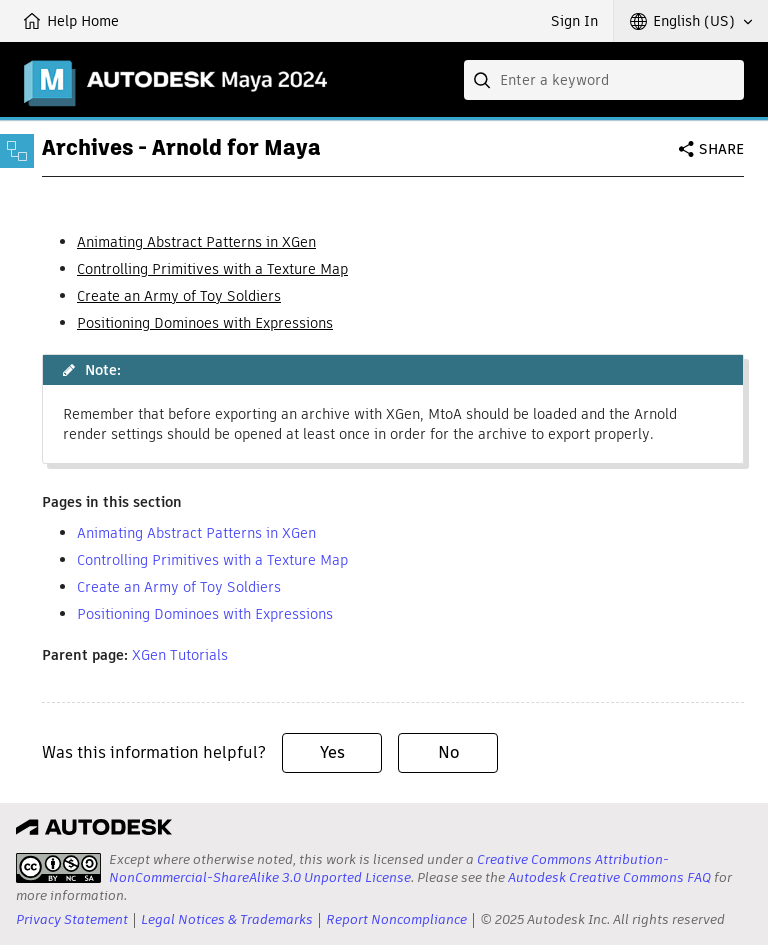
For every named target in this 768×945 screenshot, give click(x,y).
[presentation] (58, 868)
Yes (332, 752)
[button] (691, 21)
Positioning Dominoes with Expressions (205, 323)
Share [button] (721, 149)
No (448, 752)
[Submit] (484, 80)
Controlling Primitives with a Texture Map (212, 269)
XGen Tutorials (180, 655)
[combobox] (604, 80)
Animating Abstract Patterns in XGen (196, 242)
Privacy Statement (72, 919)
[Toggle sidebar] (17, 151)
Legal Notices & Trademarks (227, 919)
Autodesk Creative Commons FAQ (609, 877)
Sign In (574, 21)
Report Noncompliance (396, 919)
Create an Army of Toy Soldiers (179, 296)
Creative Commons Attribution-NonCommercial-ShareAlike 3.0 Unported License (389, 868)
